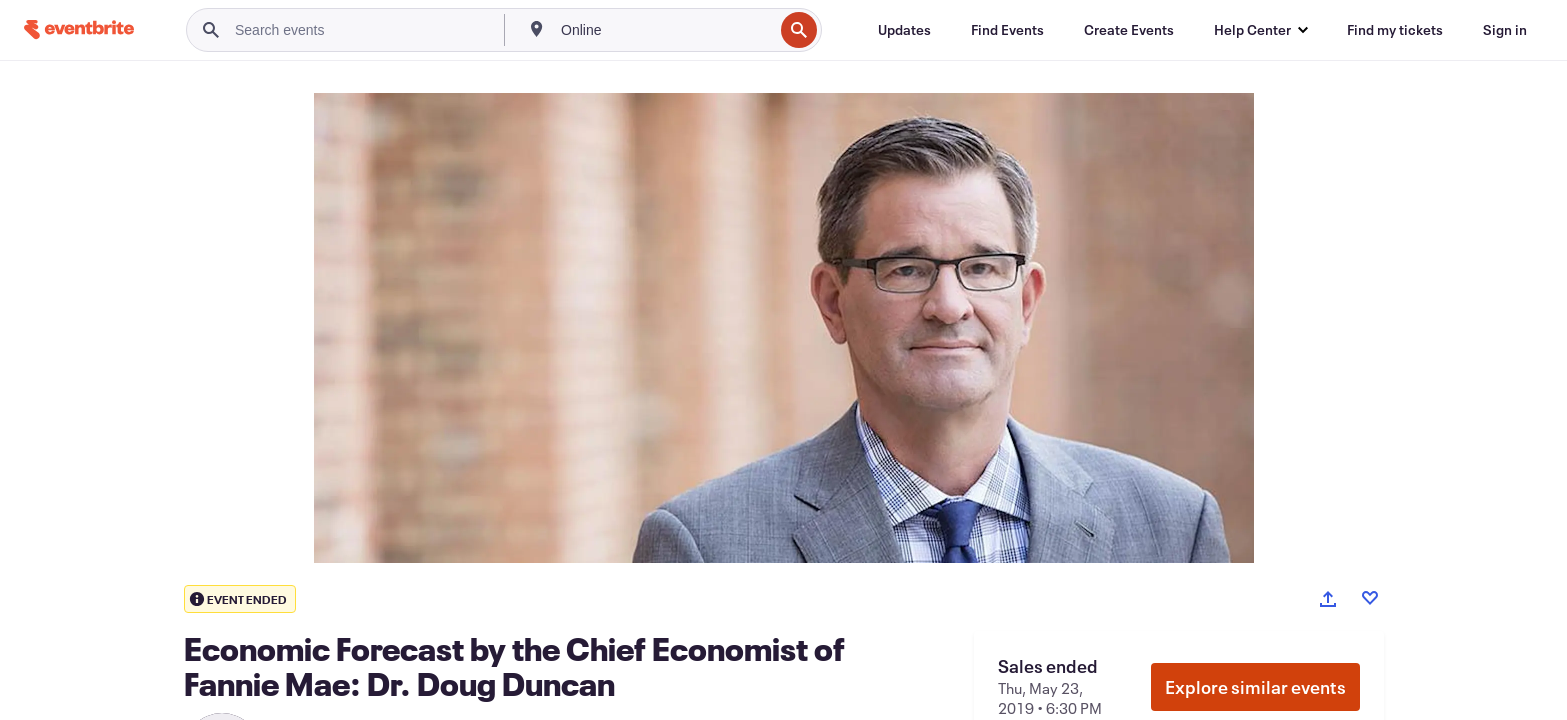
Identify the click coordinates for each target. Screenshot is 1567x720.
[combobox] (665, 30)
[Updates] (904, 30)
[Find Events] (1007, 30)
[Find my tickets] (1395, 30)
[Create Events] (1129, 30)
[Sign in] (1505, 30)
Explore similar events (1255, 687)
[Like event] (1370, 598)
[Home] (79, 29)
